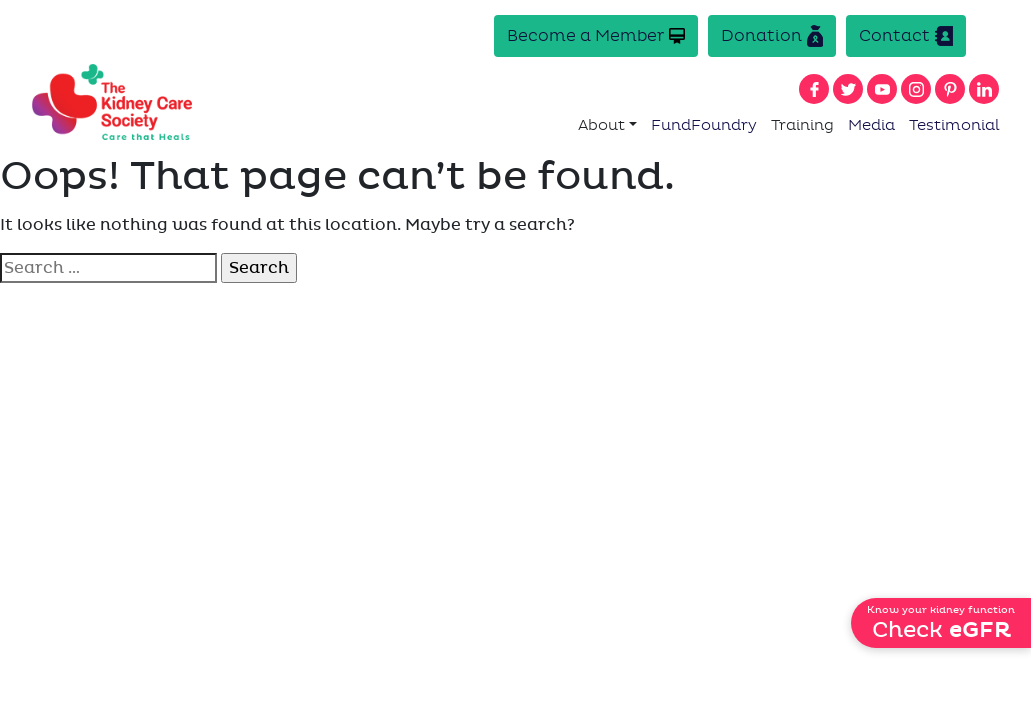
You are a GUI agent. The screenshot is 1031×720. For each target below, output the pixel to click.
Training (802, 125)
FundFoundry (704, 125)
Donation (772, 36)
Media (871, 125)
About (601, 125)
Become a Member (596, 35)
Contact (906, 36)
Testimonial (954, 125)
